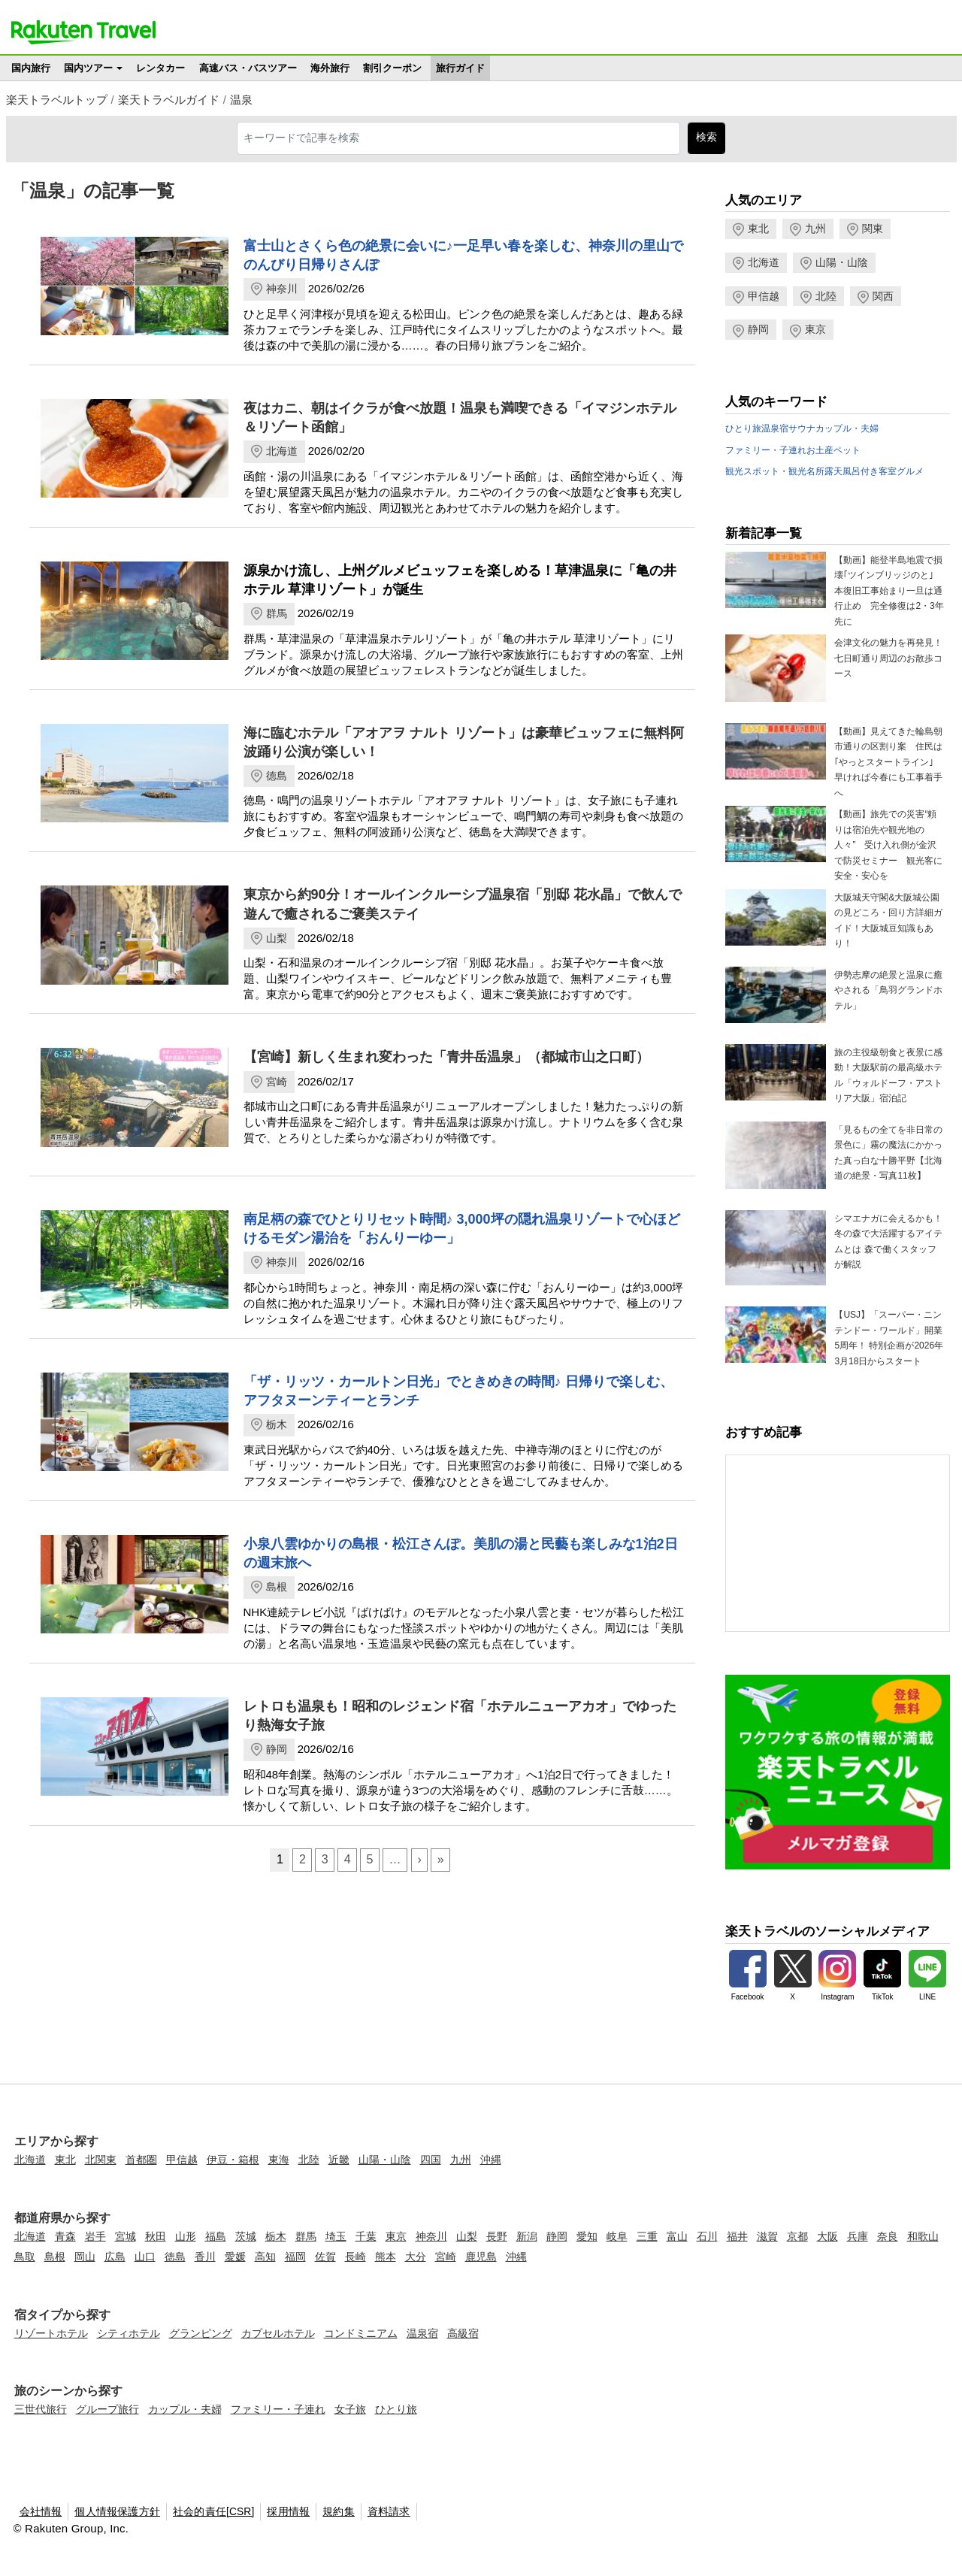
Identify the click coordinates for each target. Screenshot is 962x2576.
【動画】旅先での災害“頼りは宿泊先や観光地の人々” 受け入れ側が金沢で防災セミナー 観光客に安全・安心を (888, 845)
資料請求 (389, 2511)
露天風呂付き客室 (860, 471)
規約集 (338, 2511)
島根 (276, 1587)
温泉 (241, 100)
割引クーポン (392, 68)
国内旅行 (30, 68)
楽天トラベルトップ (56, 100)
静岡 (276, 1749)
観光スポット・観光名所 (774, 471)
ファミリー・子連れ (765, 450)
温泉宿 (774, 428)
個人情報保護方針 (117, 2511)
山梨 (276, 938)
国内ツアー (88, 68)
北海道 (282, 451)
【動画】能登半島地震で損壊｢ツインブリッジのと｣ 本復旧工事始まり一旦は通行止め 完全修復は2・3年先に (888, 591)
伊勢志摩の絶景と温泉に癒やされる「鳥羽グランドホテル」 (888, 990)
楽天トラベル (83, 32)
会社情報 (41, 2511)
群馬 (276, 613)
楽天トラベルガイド (168, 100)
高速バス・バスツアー (248, 68)
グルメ (910, 471)
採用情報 (288, 2511)
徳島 (276, 776)
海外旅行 (329, 68)
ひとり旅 (743, 428)
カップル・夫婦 (847, 428)
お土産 (819, 450)
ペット (847, 450)
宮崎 (276, 1082)
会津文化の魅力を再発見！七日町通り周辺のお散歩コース (888, 658)
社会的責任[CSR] (214, 2511)
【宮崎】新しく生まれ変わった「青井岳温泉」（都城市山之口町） (446, 1056)
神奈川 (282, 289)
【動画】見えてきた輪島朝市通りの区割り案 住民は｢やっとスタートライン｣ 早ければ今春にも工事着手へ (888, 762)
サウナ (801, 428)
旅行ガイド (460, 68)
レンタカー (160, 68)
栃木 (276, 1424)
